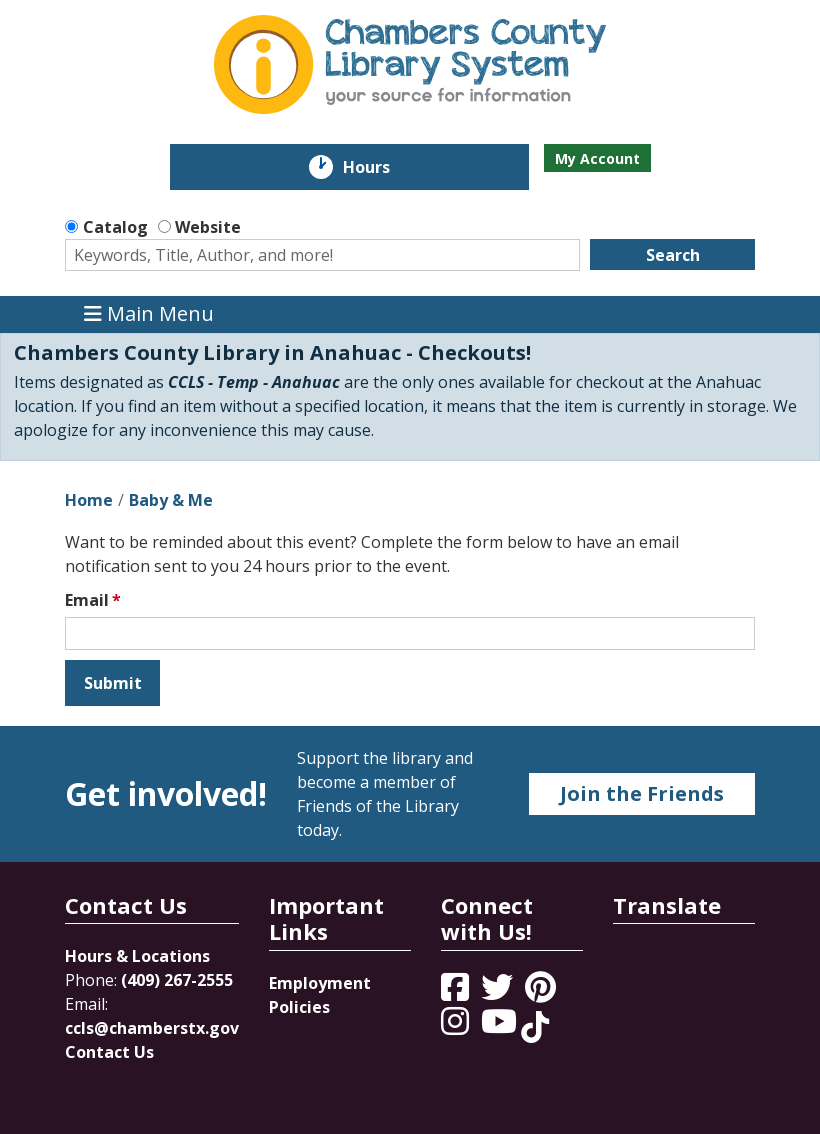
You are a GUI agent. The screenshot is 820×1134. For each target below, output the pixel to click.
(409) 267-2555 (177, 980)
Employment (320, 983)
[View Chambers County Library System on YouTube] (501, 1027)
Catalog (115, 227)
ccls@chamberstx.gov (152, 1028)
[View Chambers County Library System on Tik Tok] (535, 1027)
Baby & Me (171, 500)
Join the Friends (642, 793)
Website (208, 227)
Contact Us (109, 1052)
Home (89, 500)
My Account (597, 158)
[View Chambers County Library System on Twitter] (499, 993)
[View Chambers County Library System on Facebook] (457, 993)
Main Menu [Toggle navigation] (149, 314)
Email (87, 600)
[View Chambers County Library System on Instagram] (457, 1027)
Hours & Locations (137, 956)
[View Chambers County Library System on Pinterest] (542, 993)
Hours (380, 167)
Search (673, 255)
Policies (299, 1007)
